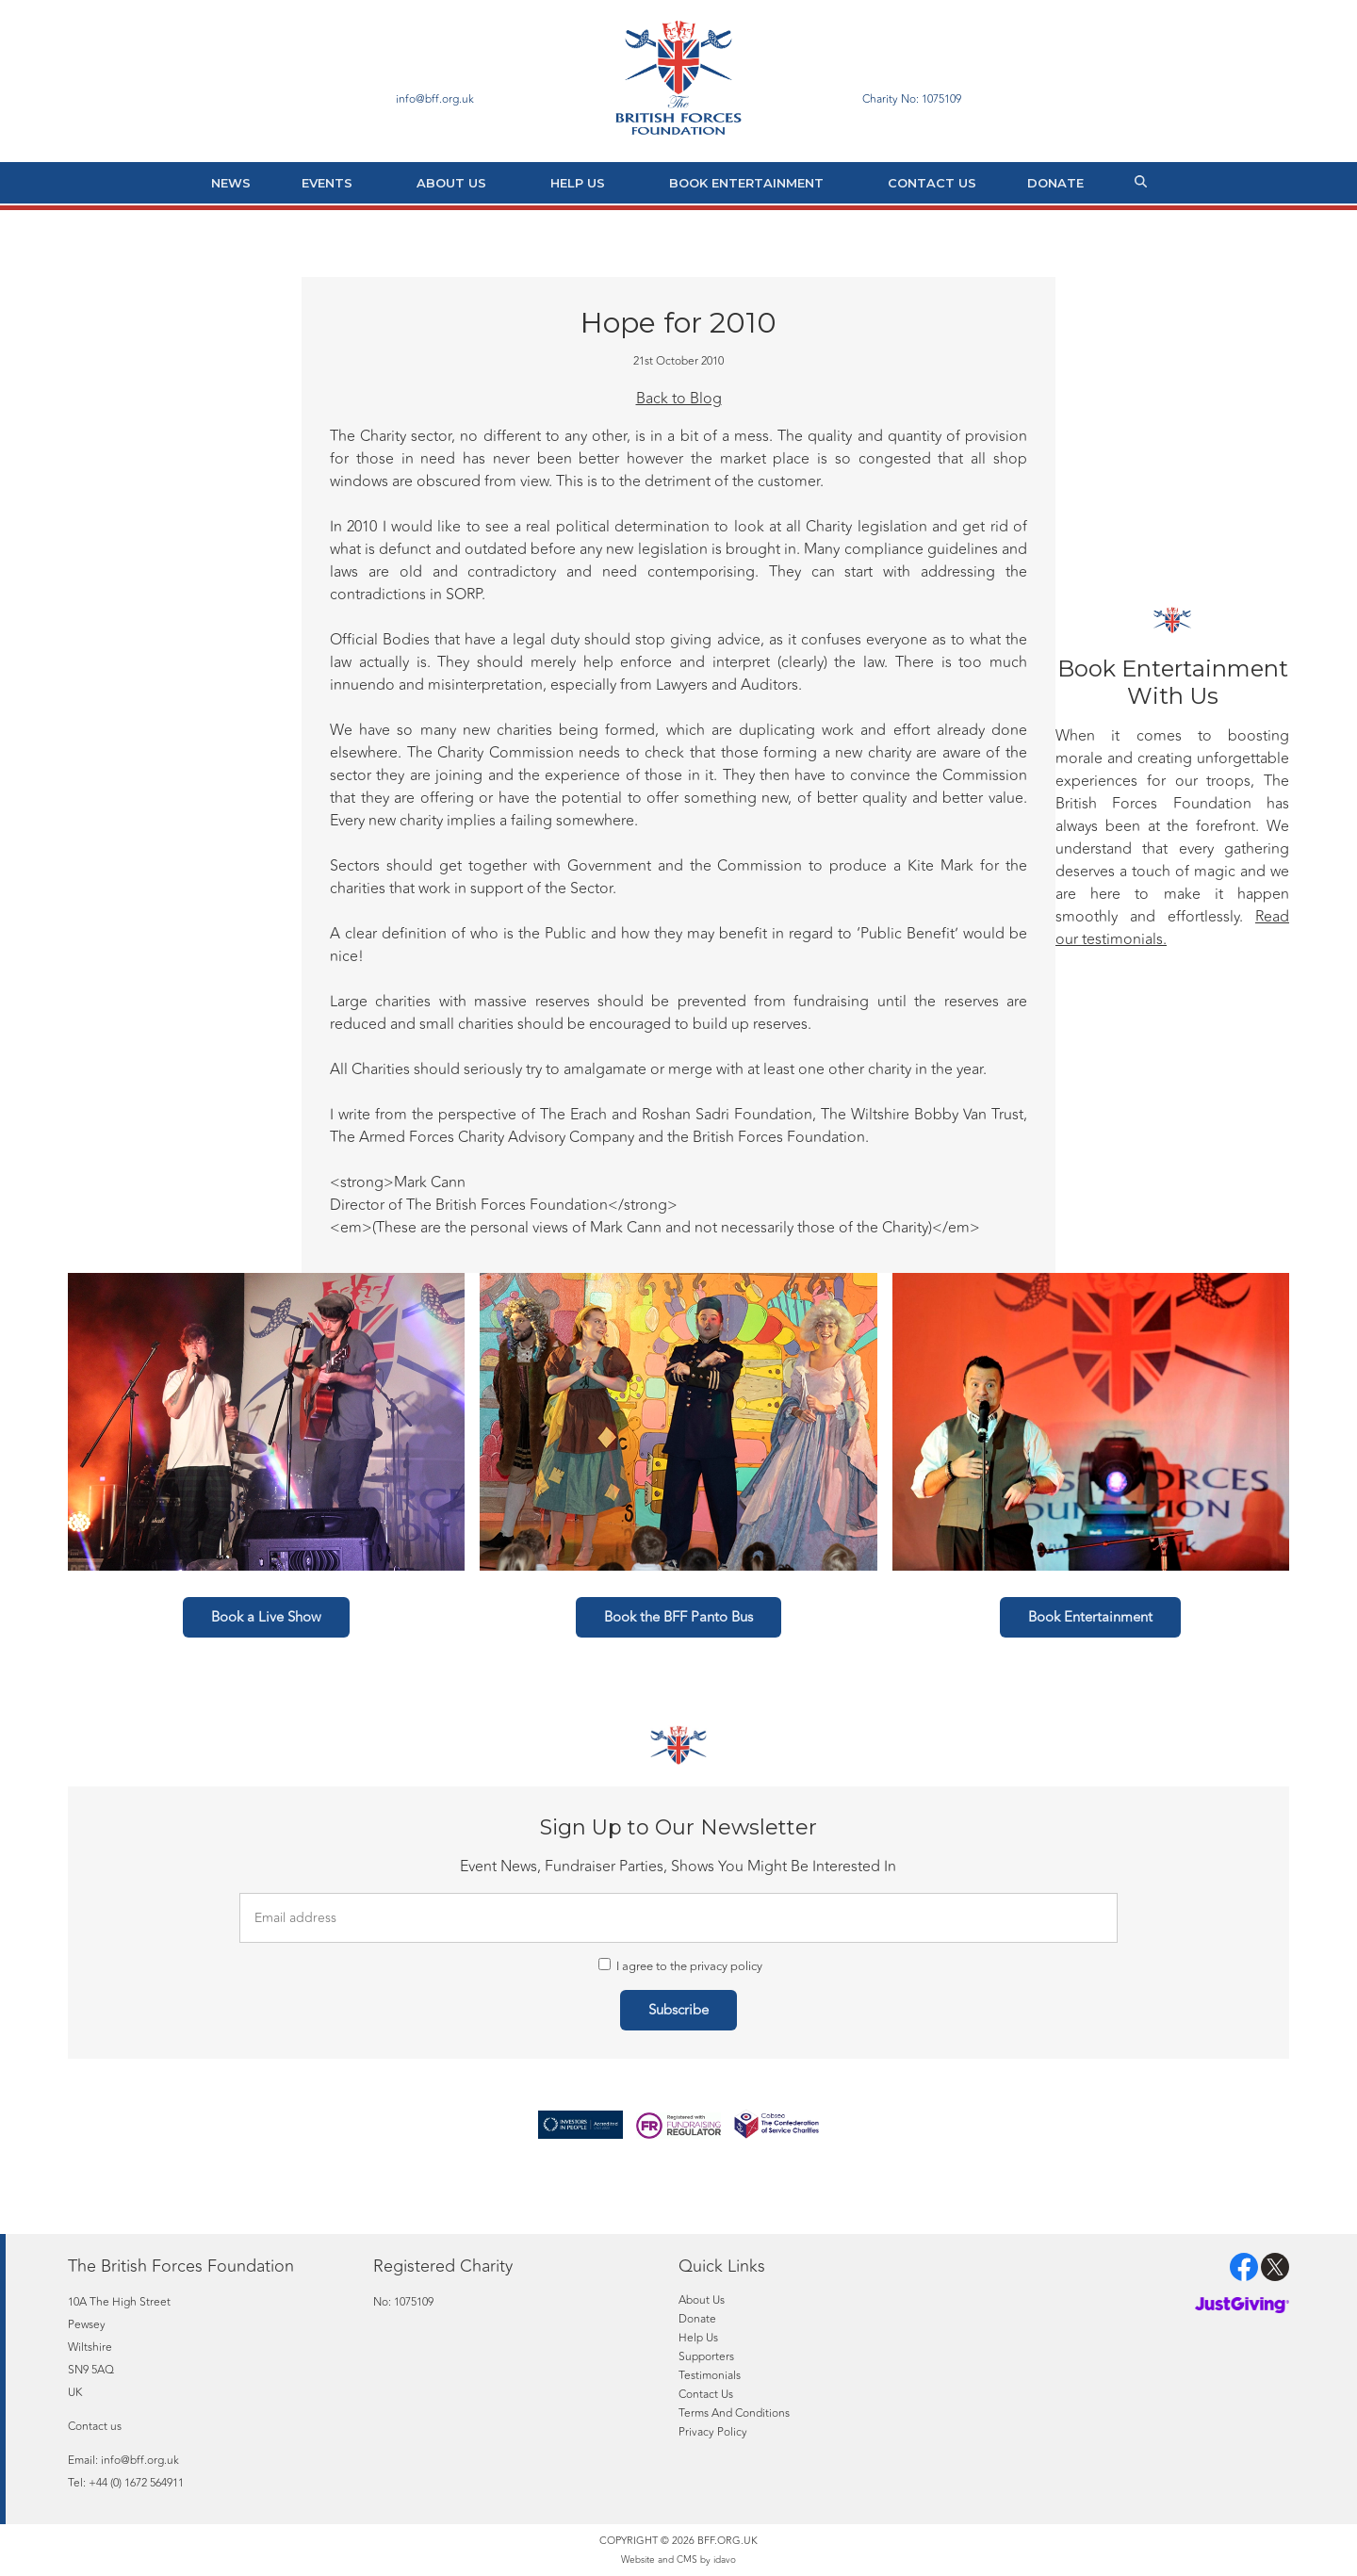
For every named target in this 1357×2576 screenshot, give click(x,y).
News (231, 182)
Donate (1055, 182)
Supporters (706, 2356)
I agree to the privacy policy (680, 1966)
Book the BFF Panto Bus (678, 1617)
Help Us (577, 182)
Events (327, 182)
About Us (451, 182)
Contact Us (932, 182)
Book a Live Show (266, 1617)
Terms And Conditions (734, 2413)
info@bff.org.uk (140, 2460)
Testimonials (709, 2375)
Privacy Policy (712, 2431)
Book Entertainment (746, 182)
